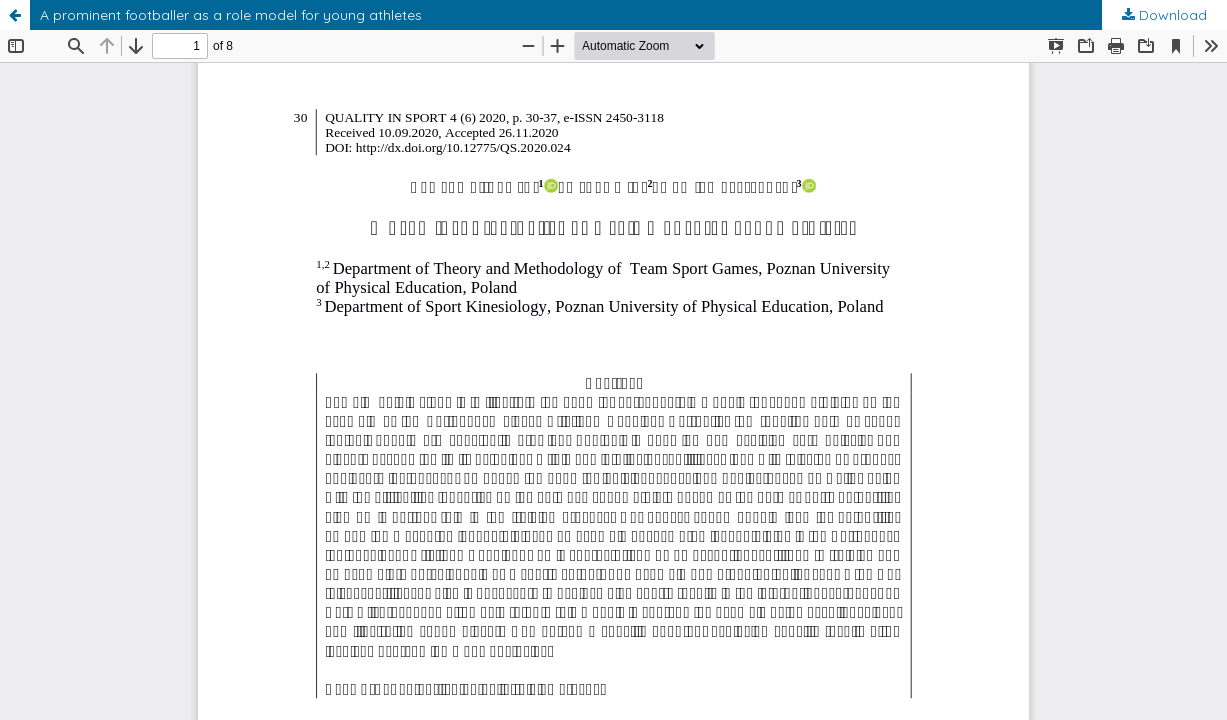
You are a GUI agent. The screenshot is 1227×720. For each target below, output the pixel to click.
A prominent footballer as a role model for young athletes (231, 15)
